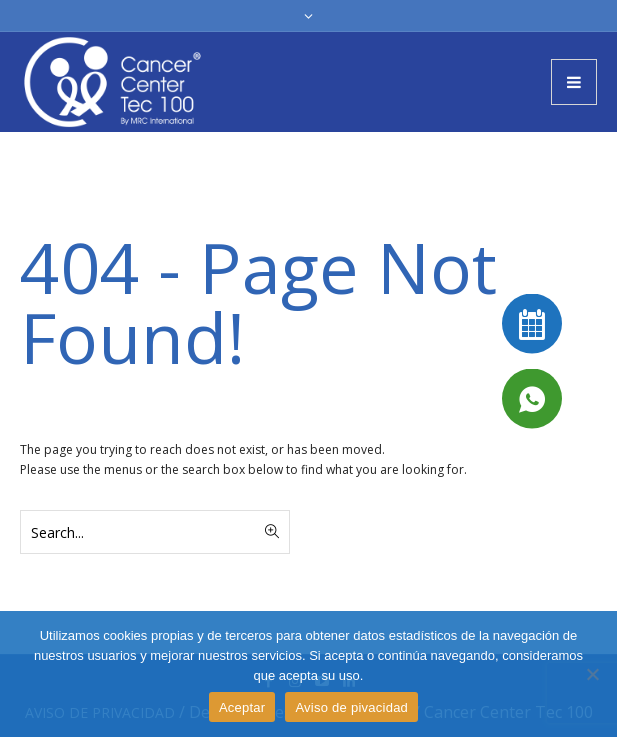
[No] (592, 674)
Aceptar (242, 707)
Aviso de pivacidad (351, 707)
